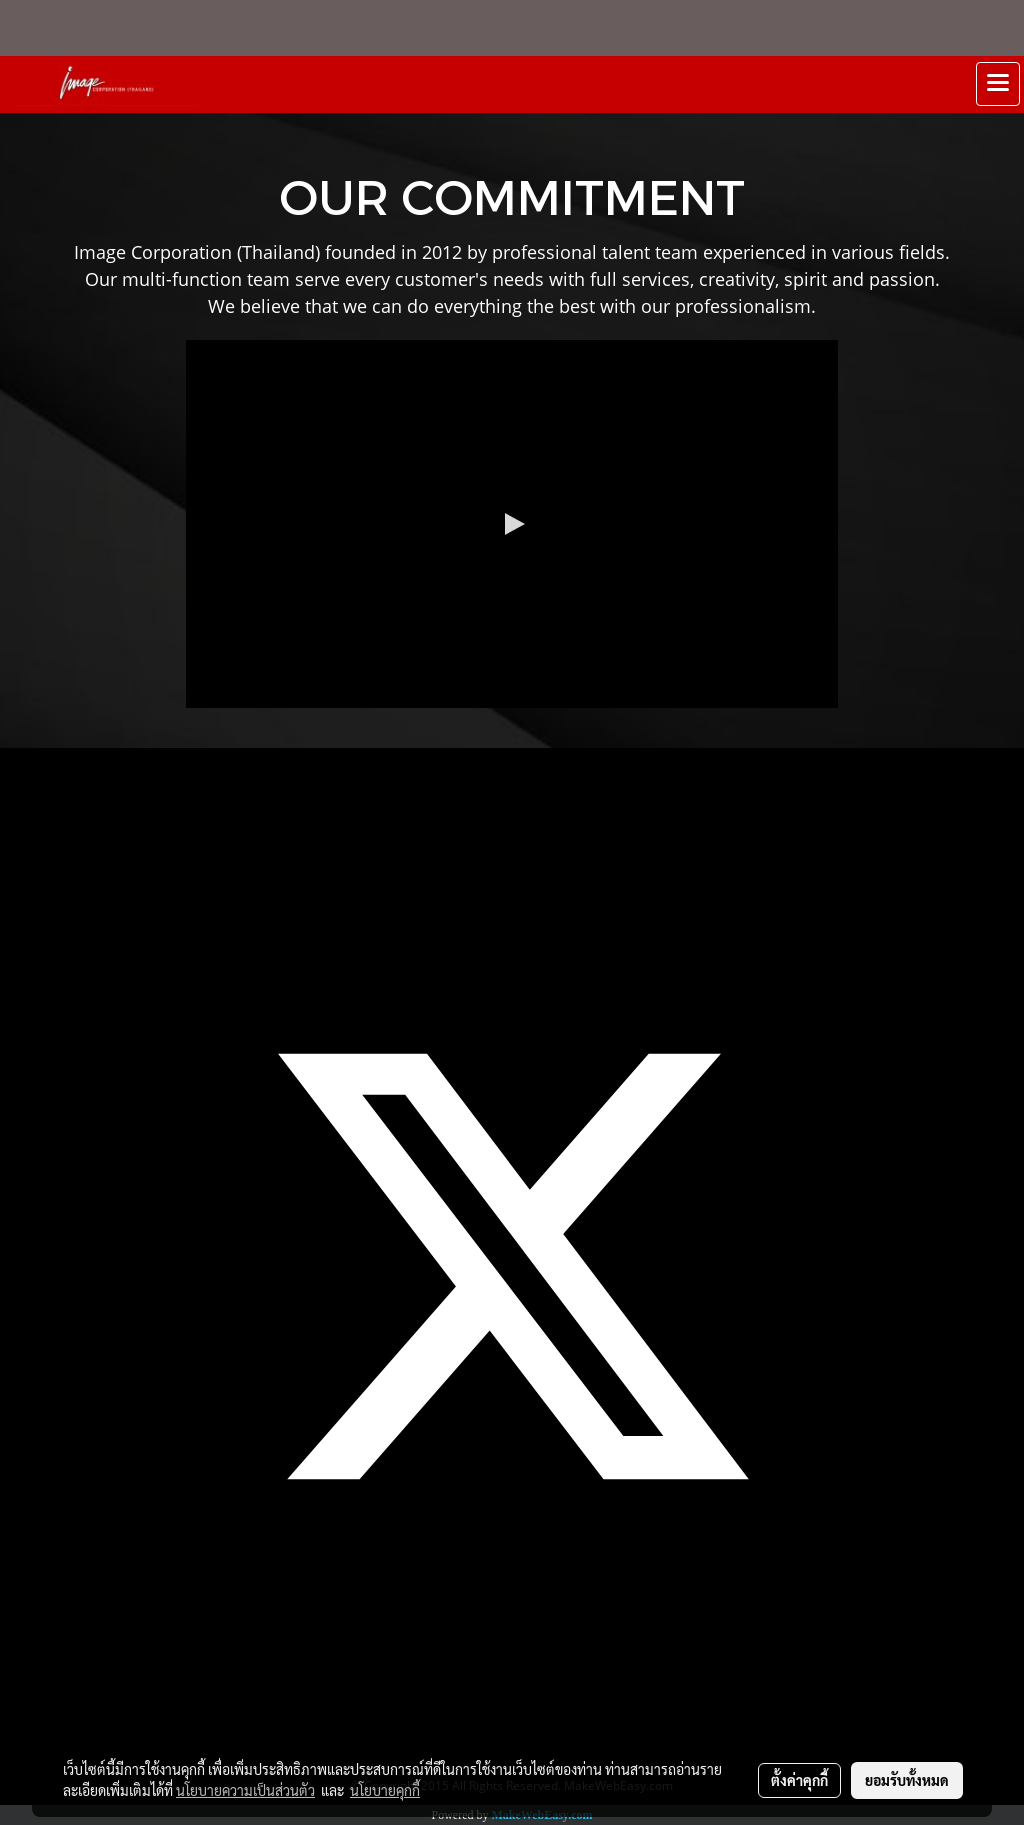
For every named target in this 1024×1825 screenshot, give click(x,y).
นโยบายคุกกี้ (385, 1790)
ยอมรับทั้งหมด (907, 1780)
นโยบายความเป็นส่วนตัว (245, 1790)
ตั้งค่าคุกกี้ (799, 1780)
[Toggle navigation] (998, 84)
